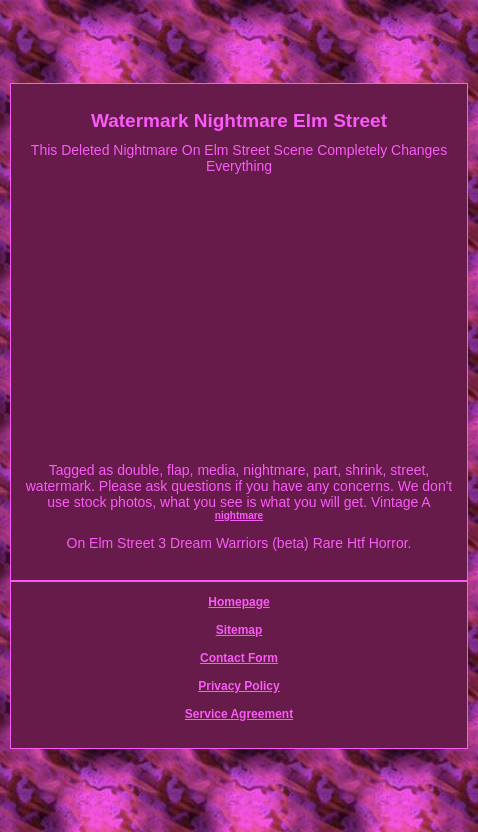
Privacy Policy (238, 686)
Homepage (238, 602)
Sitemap (239, 630)
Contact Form (239, 658)
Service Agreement (239, 714)
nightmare (239, 515)
